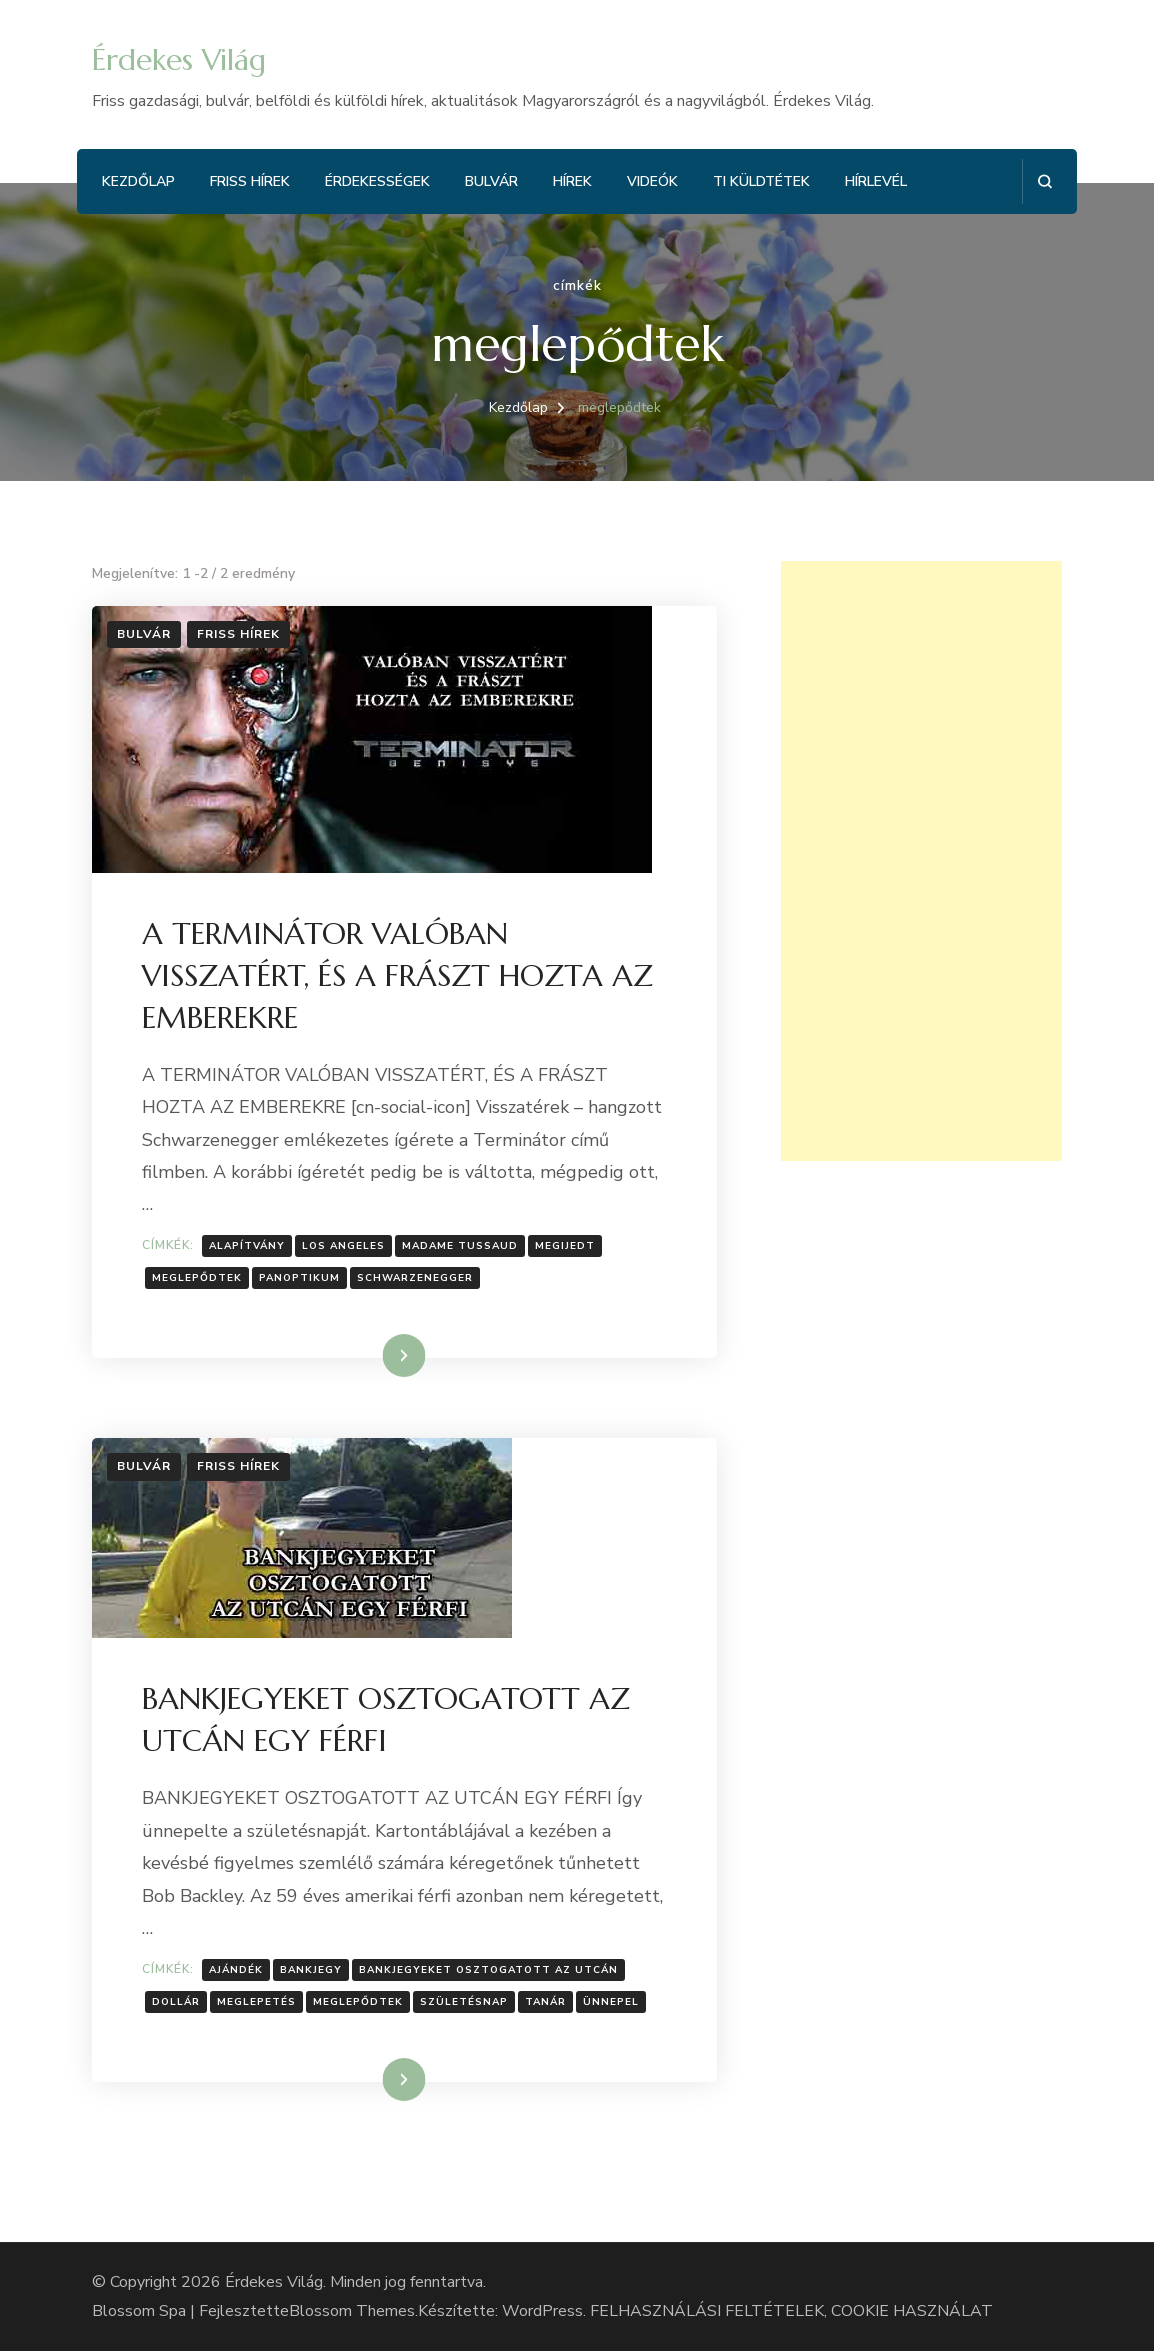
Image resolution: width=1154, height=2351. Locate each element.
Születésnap (464, 2002)
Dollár (176, 2002)
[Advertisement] (921, 861)
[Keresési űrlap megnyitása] (1044, 181)
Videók (652, 181)
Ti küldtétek (761, 181)
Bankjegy (311, 1970)
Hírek (572, 181)
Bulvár (491, 181)
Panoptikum (299, 1278)
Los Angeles (343, 1246)
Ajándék (236, 1970)
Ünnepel (611, 2002)
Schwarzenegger (415, 1278)
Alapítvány (247, 1246)
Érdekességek (377, 181)
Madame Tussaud (460, 1246)
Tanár (545, 2002)
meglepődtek (197, 1278)
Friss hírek (250, 181)
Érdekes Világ (179, 59)
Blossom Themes (352, 2311)
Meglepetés (256, 2002)
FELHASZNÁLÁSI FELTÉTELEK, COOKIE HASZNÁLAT (791, 2311)
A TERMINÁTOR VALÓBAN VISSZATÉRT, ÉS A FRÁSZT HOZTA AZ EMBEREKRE (397, 975)
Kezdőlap (138, 181)
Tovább (378, 1355)
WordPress (542, 2311)
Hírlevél (876, 181)
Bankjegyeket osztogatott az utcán (488, 1970)
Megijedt (565, 1246)
